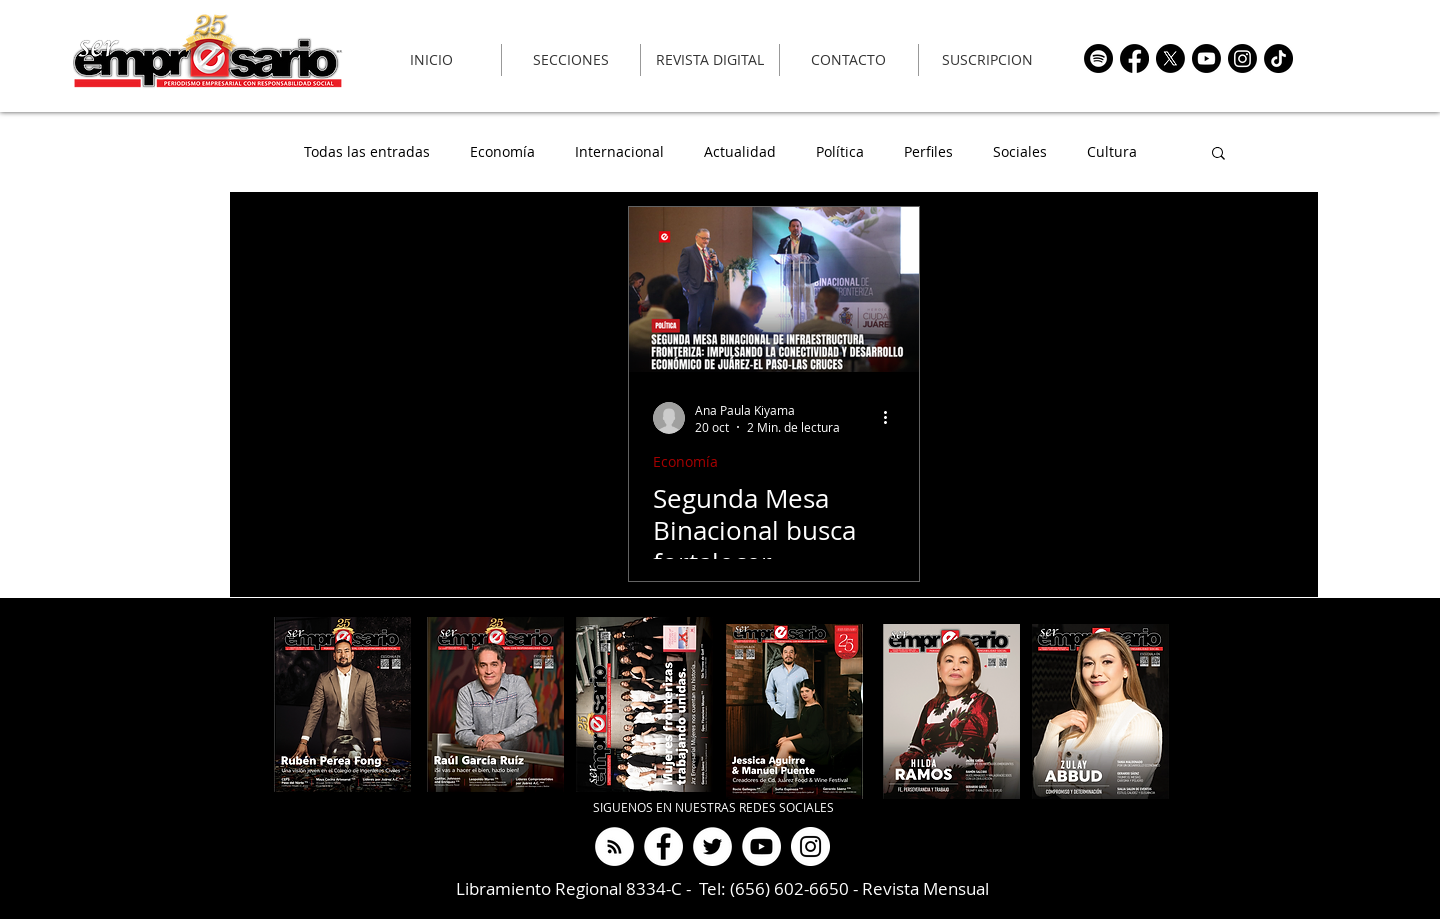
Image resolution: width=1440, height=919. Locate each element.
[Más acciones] (892, 418)
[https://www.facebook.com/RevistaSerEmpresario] (1134, 58)
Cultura (1112, 152)
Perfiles (928, 152)
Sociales (1020, 152)
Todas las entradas (367, 152)
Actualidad (740, 152)
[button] (1218, 154)
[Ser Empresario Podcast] (614, 846)
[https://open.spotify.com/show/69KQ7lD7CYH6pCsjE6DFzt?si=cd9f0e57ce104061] (1098, 58)
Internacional (619, 152)
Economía (502, 152)
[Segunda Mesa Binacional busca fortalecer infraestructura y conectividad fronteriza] (774, 289)
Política (840, 152)
